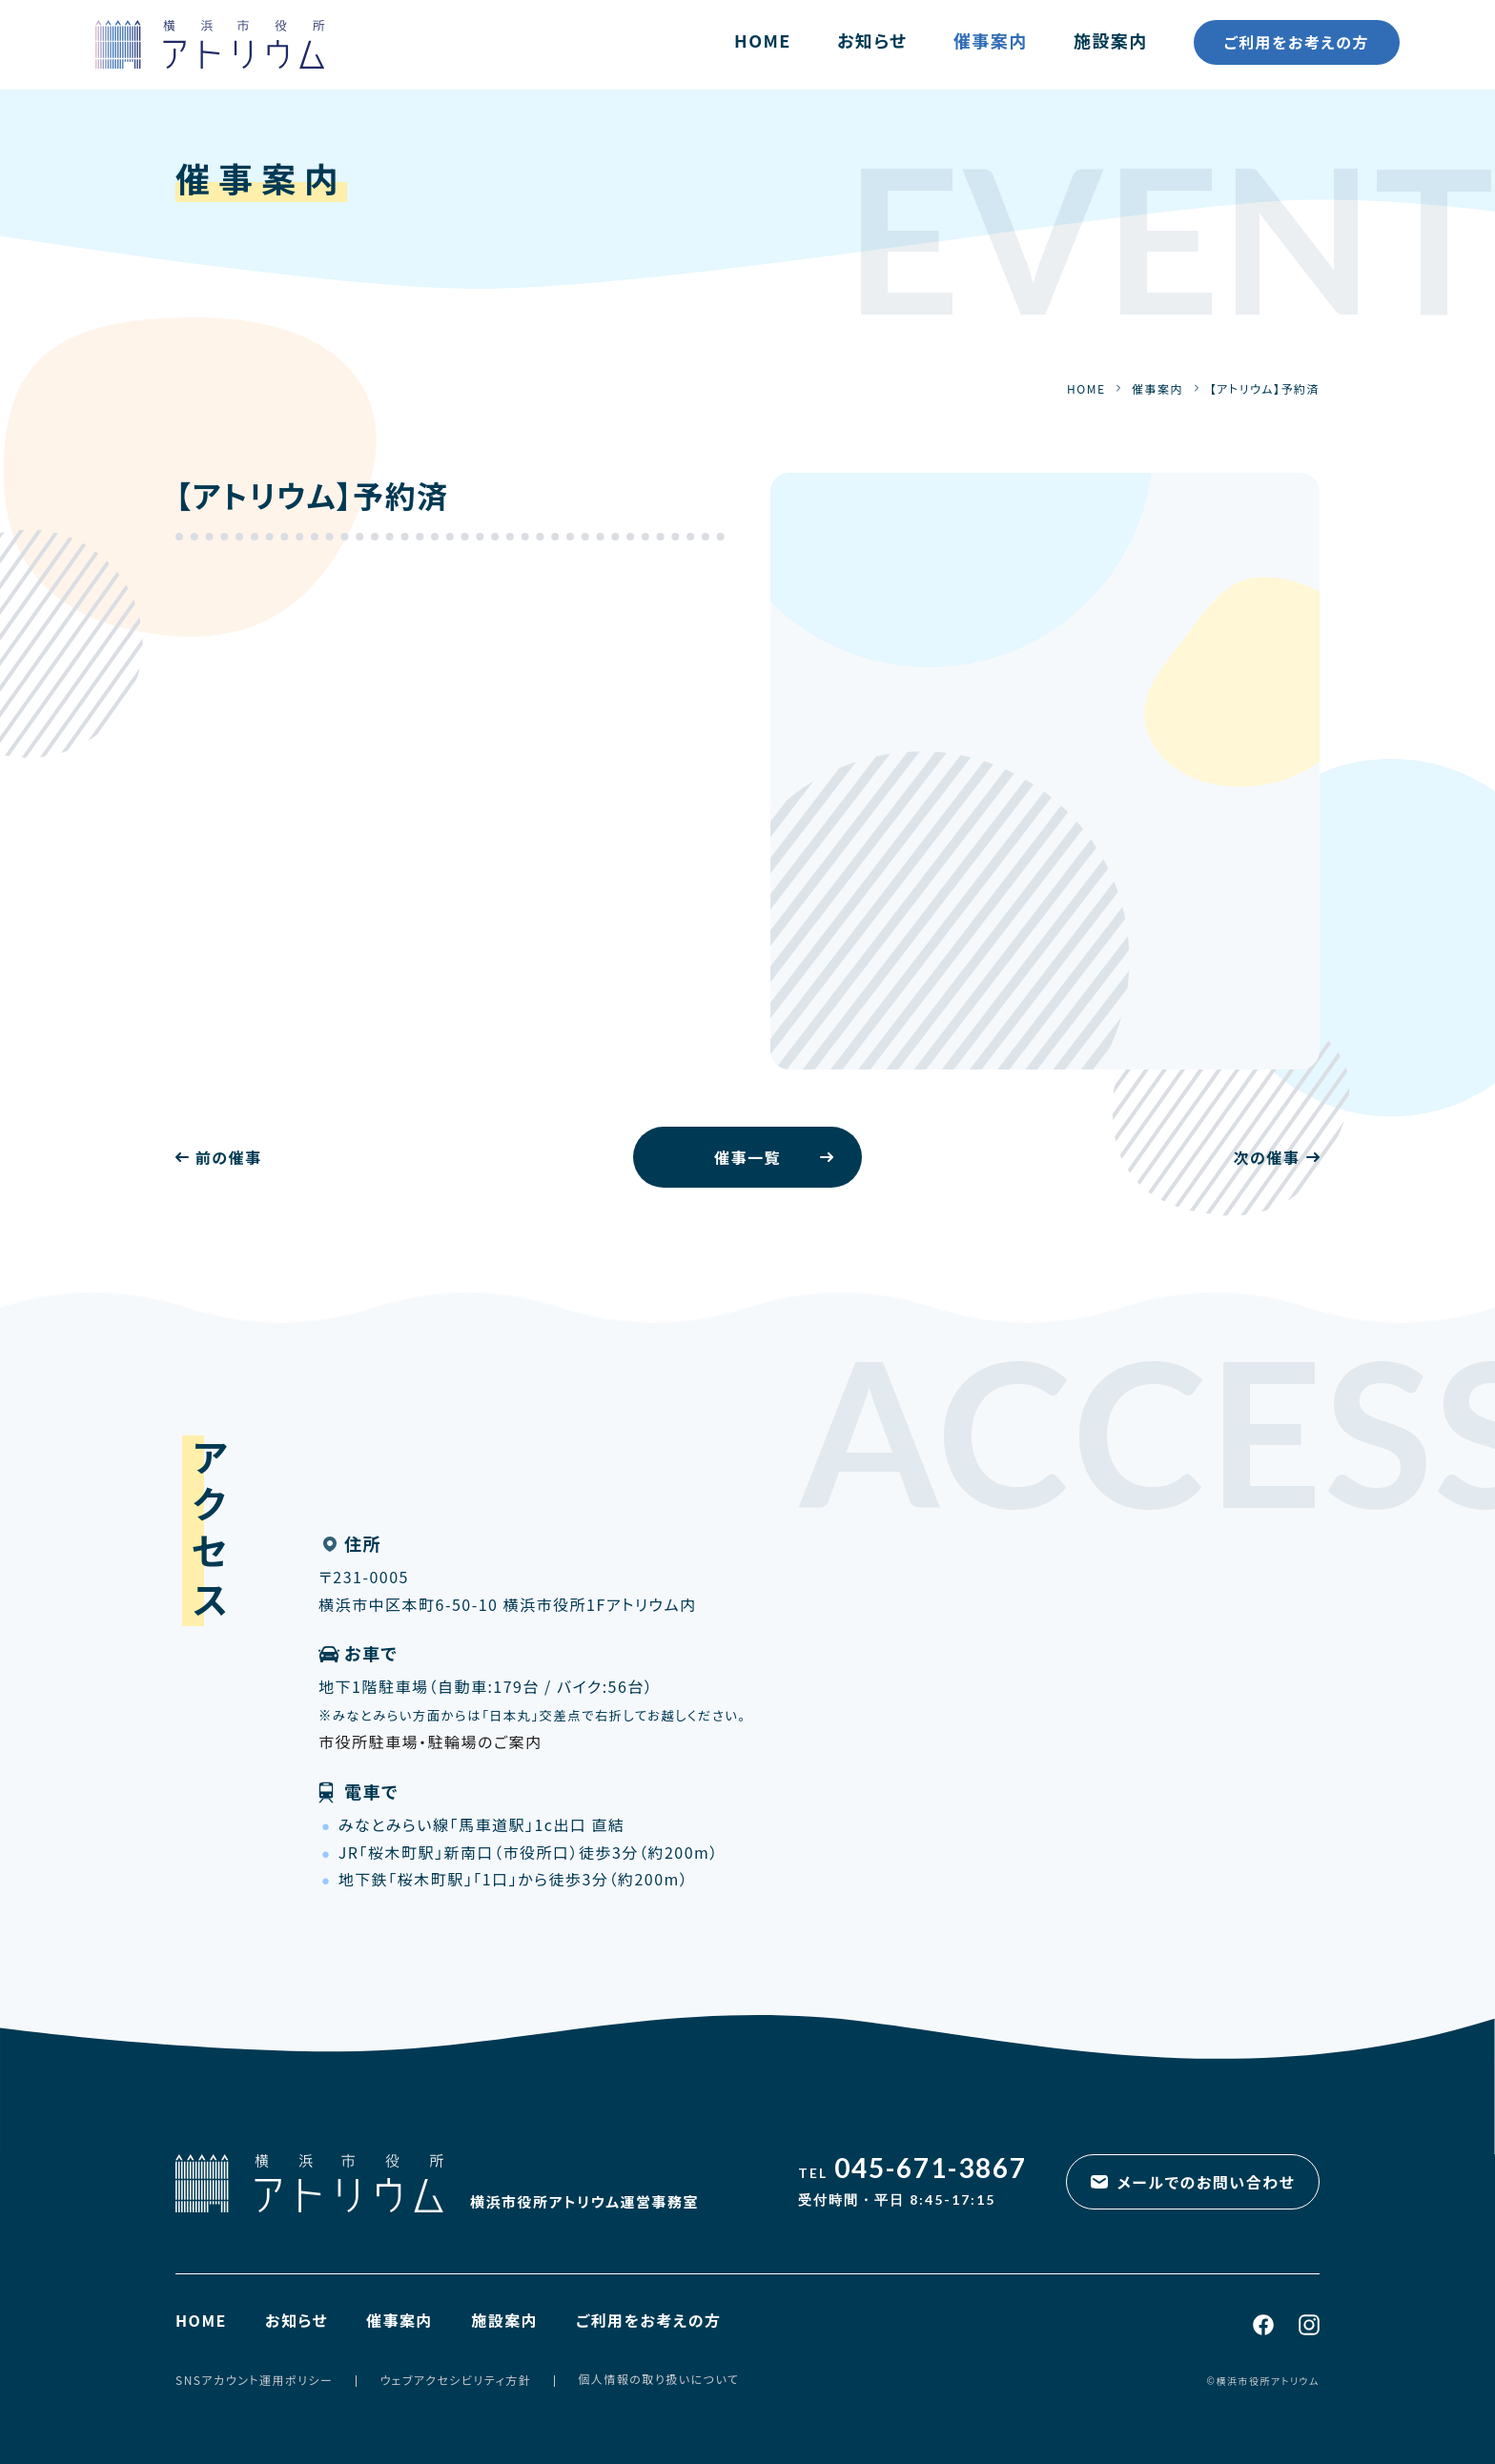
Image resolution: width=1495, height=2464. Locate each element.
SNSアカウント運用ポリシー (254, 2380)
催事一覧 (747, 1157)
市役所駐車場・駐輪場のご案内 (430, 1741)
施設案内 (1111, 40)
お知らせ (872, 40)
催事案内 (990, 40)
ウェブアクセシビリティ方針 (455, 2380)
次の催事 (1266, 1157)
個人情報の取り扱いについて (658, 2379)
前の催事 (228, 1157)
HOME (762, 40)
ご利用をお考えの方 (1296, 42)
